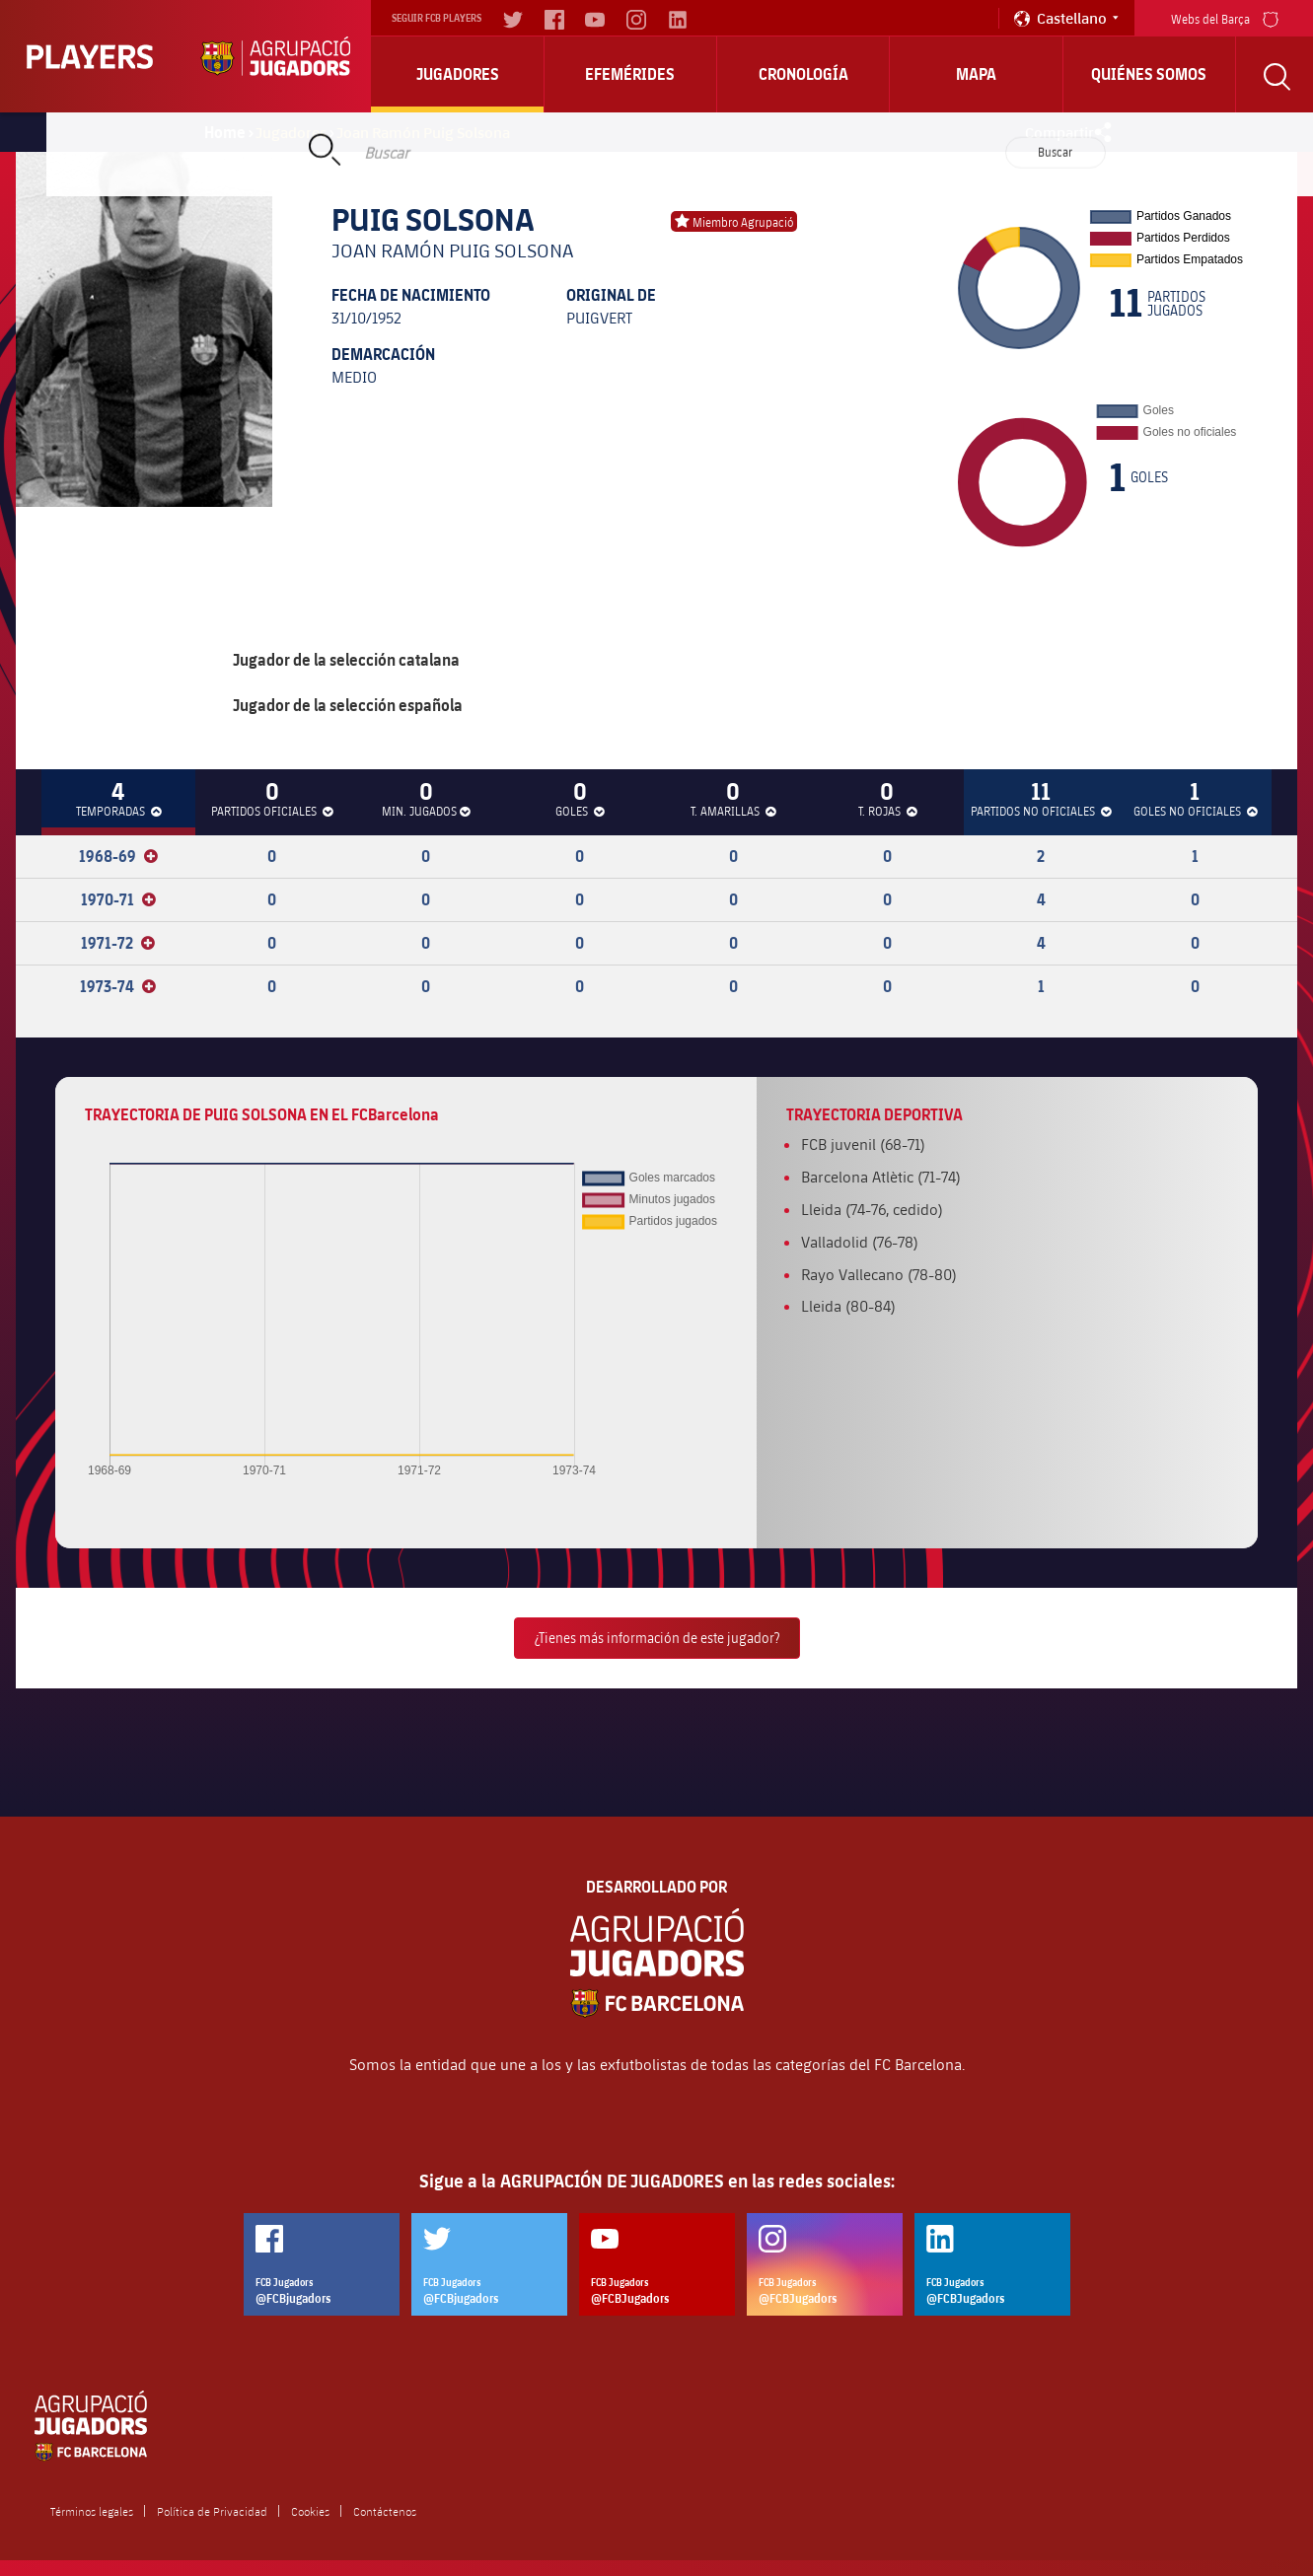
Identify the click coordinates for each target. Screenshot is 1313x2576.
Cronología (803, 74)
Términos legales (91, 2511)
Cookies (310, 2511)
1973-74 (118, 986)
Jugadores (457, 74)
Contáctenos (384, 2511)
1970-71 (118, 899)
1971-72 (118, 943)
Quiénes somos (1148, 74)
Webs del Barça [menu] (1224, 17)
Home (225, 132)
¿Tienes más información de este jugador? (657, 1637)
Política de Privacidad (212, 2511)
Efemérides (630, 74)
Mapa (976, 74)
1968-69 (118, 856)
